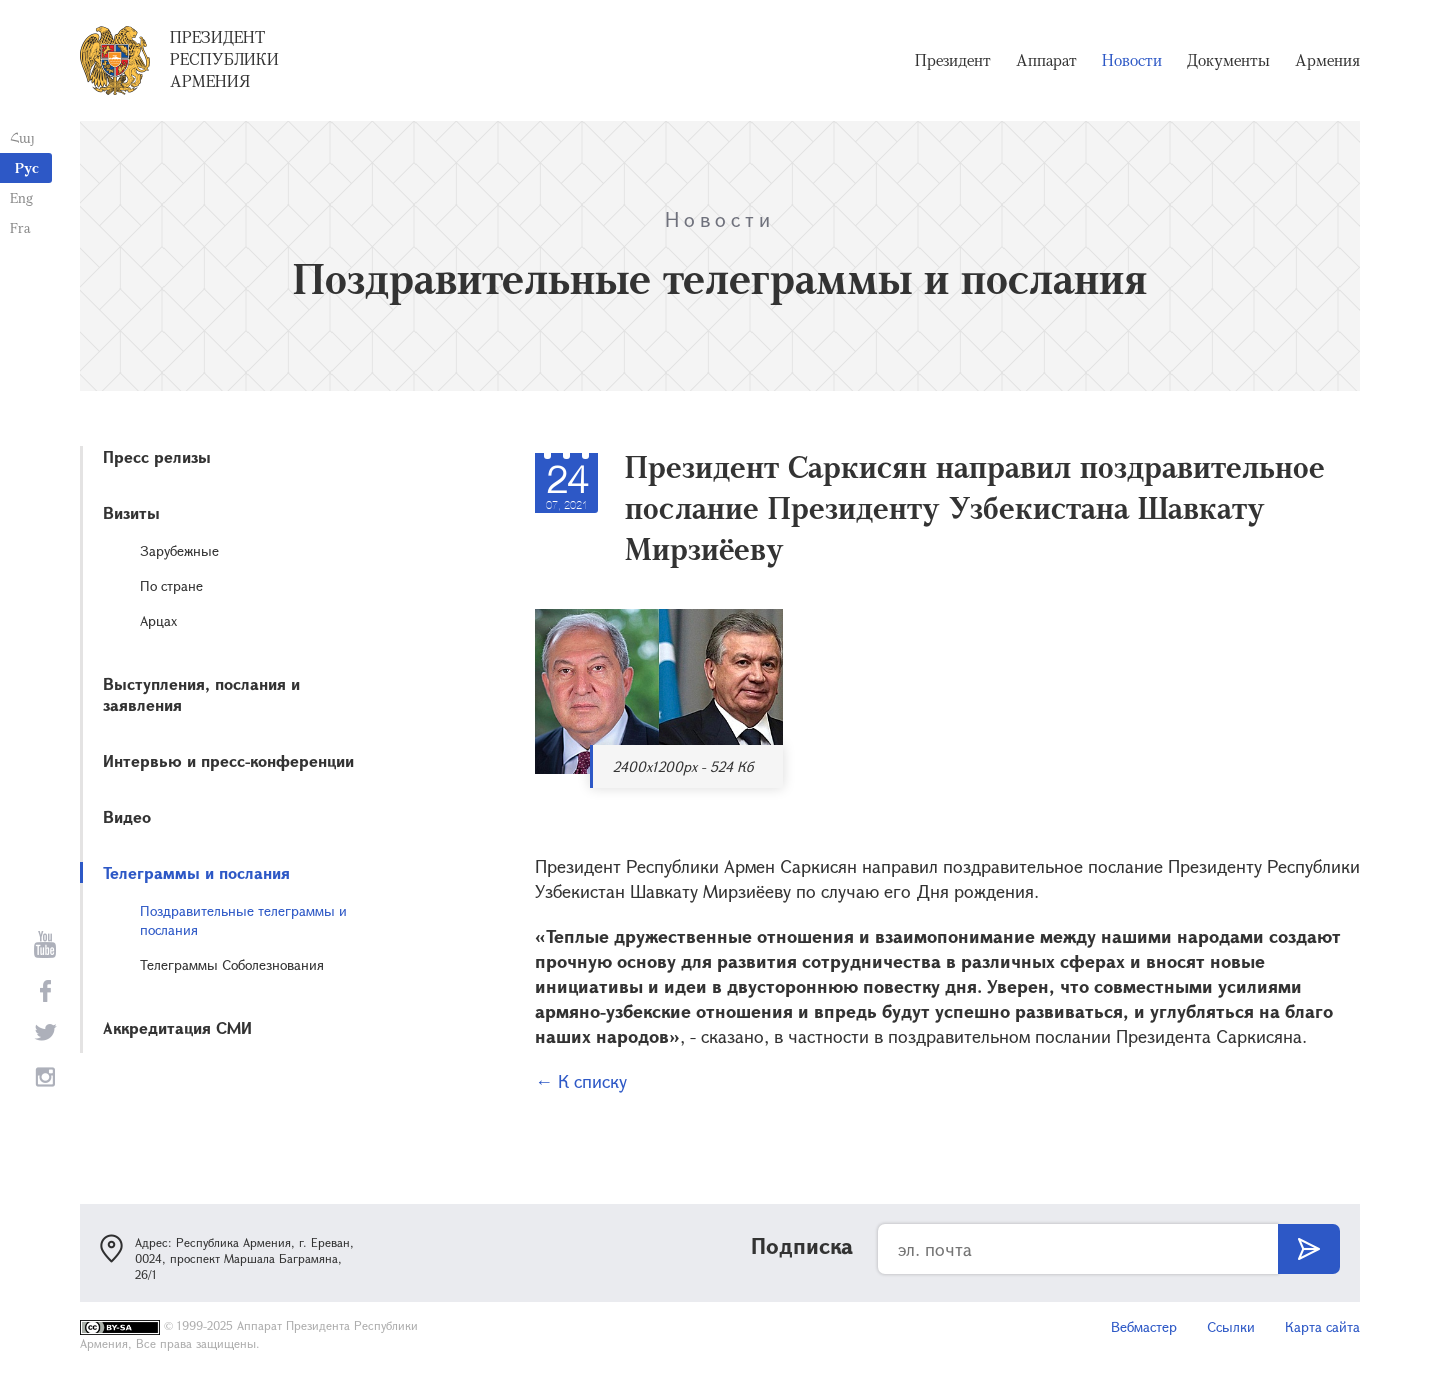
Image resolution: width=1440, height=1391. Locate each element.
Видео (127, 816)
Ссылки (1231, 1326)
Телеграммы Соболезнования (232, 964)
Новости (1132, 60)
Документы (1228, 60)
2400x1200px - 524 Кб (683, 766)
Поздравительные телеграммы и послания (243, 920)
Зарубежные (179, 550)
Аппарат (1046, 60)
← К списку (581, 1081)
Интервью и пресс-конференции (228, 760)
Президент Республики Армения (224, 59)
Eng (21, 197)
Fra (20, 227)
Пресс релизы (157, 456)
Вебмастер (1144, 1326)
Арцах (158, 620)
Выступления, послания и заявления (201, 694)
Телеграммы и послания (196, 872)
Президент (953, 60)
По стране (171, 585)
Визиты (131, 512)
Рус (27, 167)
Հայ (22, 137)
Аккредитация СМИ (177, 1027)
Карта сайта (1322, 1326)
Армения (1327, 60)
